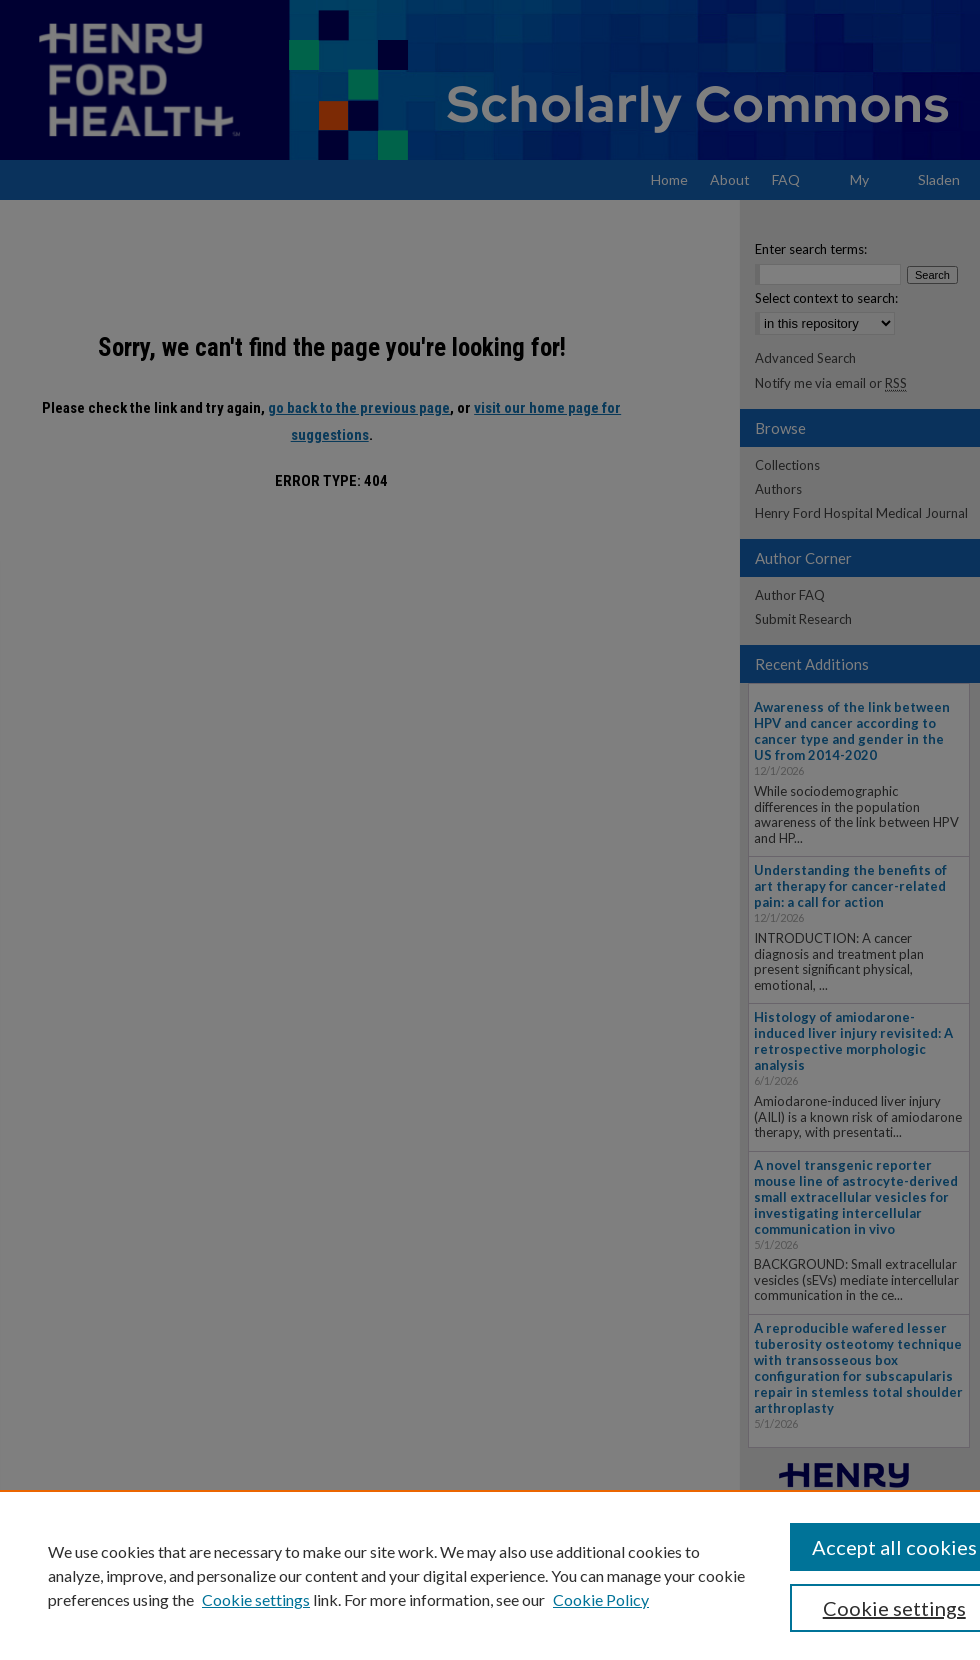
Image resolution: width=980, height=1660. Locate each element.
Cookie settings (256, 1599)
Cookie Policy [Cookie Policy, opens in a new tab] (601, 1599)
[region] (490, 1575)
